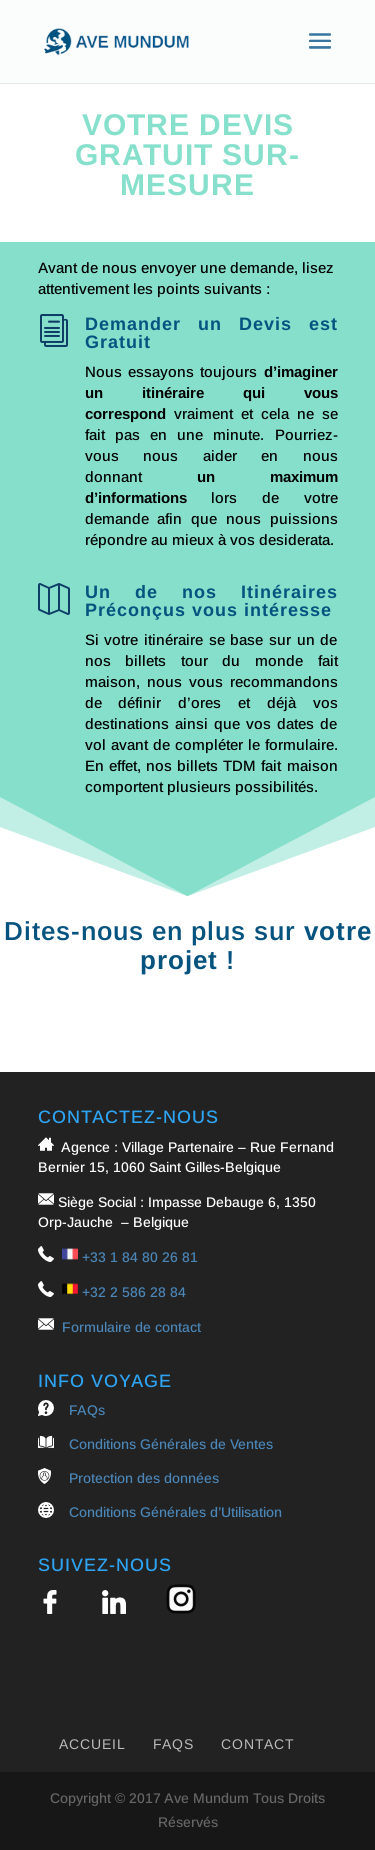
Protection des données (144, 1478)
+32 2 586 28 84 (134, 1292)
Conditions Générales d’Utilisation (175, 1512)
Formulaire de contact (131, 1327)
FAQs (87, 1410)
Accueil (92, 1744)
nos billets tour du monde (194, 660)
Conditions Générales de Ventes (171, 1444)
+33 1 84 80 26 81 (140, 1257)
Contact (258, 1744)
